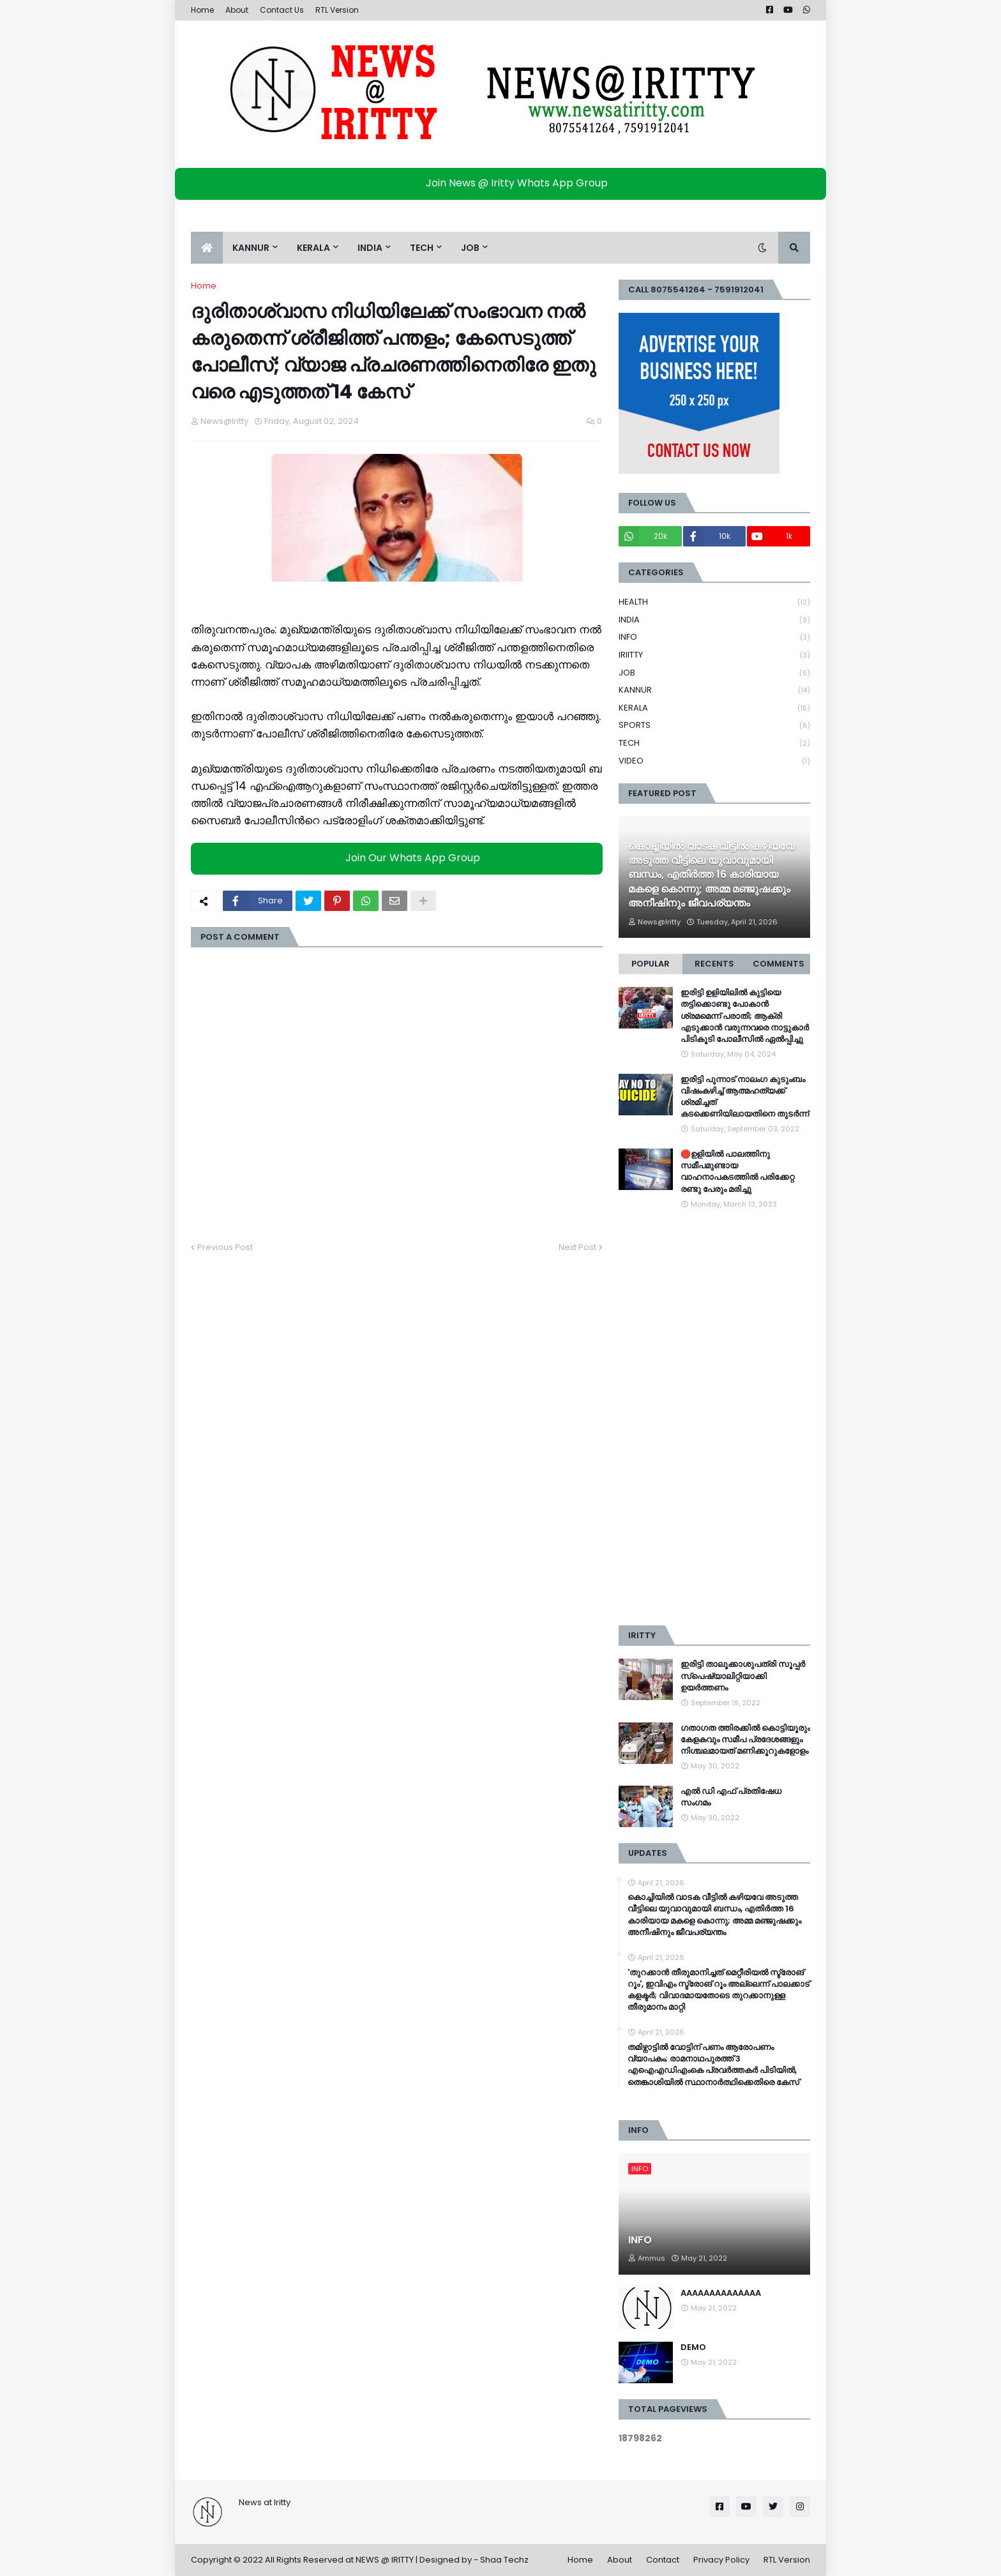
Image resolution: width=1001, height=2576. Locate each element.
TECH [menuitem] (421, 247)
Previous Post (225, 1247)
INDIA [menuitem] (370, 247)
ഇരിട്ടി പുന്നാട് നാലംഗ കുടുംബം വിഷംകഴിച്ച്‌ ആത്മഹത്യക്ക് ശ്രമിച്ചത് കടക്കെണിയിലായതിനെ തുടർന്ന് (745, 1097)
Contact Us (282, 9)
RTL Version (337, 9)
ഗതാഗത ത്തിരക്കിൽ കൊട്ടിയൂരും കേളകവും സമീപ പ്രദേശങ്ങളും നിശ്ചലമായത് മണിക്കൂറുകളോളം (745, 1739)
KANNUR (714, 690)
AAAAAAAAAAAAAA (721, 2293)
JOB (714, 673)
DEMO (693, 2347)
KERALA (714, 708)
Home (202, 9)
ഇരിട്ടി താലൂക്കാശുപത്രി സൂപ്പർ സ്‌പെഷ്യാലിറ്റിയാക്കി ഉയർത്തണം (743, 1676)
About (236, 9)
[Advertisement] (714, 1417)
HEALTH (714, 602)
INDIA (714, 620)
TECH (714, 743)
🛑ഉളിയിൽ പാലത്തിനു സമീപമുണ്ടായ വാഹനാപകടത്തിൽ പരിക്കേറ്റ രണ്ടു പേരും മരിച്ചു (737, 1172)
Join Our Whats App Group (400, 857)
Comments (778, 964)
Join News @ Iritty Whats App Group (504, 183)
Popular (650, 964)
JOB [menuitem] (470, 247)
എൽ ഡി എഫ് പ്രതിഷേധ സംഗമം (731, 1797)
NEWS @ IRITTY (385, 2560)
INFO (714, 637)
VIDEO (714, 761)
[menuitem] (207, 248)
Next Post (577, 1247)
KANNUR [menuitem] (250, 247)
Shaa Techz (504, 2560)
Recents (714, 964)
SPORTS (714, 725)
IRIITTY (714, 655)
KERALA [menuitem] (313, 247)
